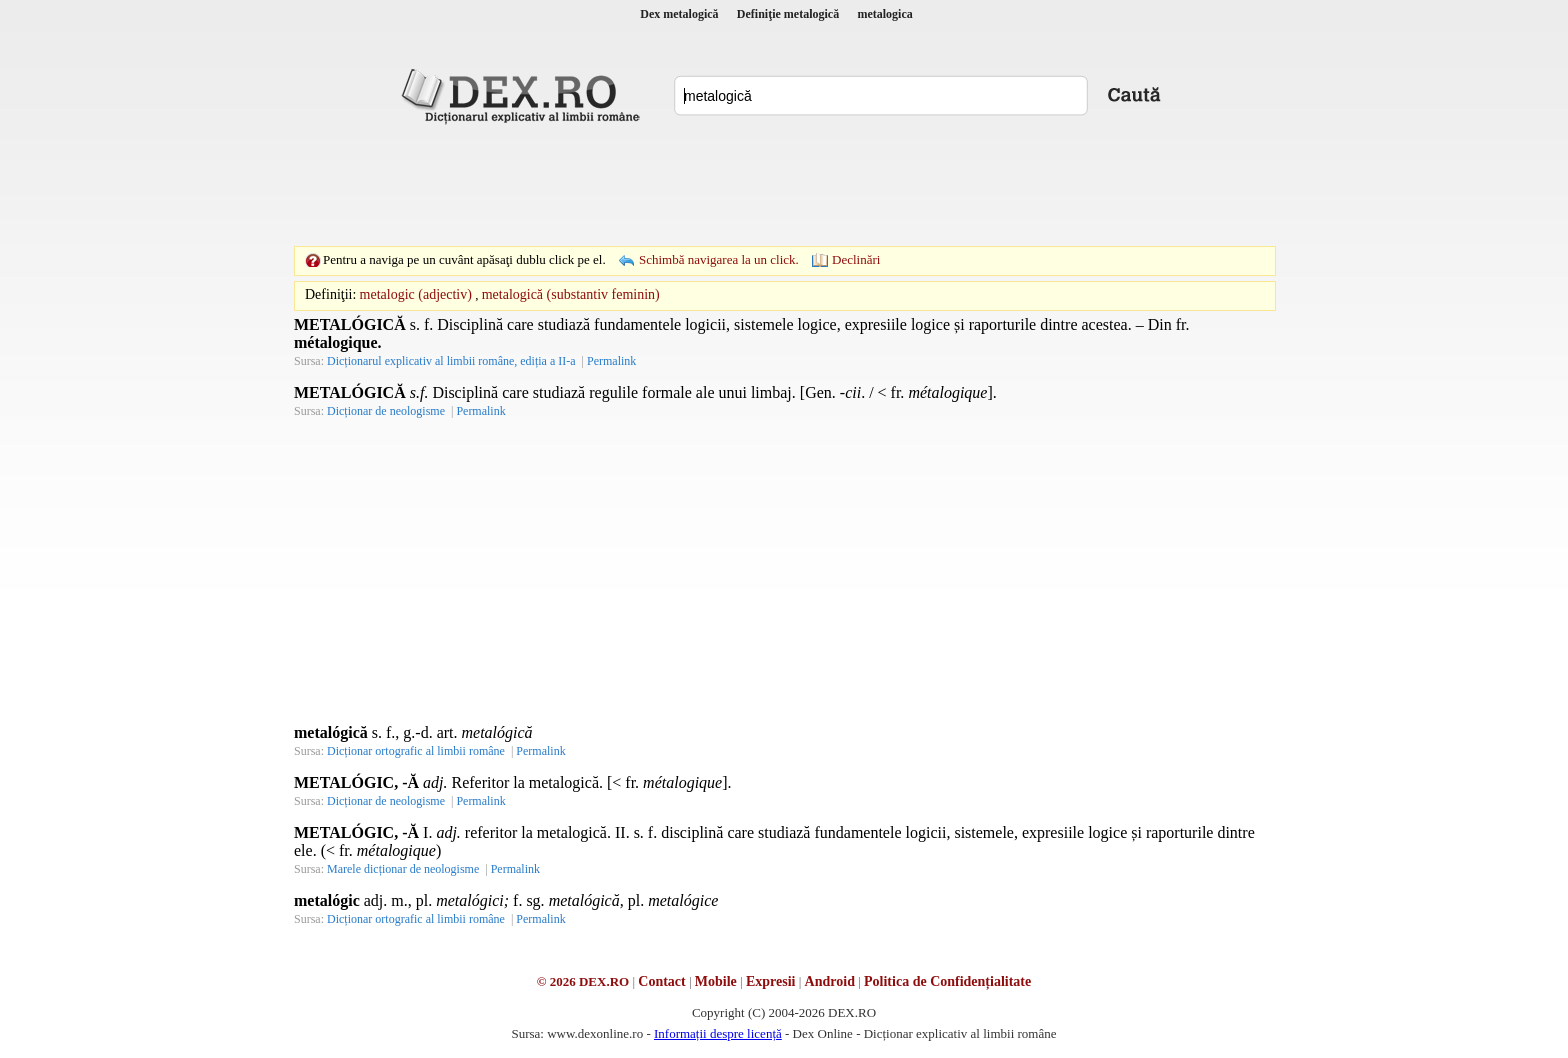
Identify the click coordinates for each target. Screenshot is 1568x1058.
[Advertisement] (784, 185)
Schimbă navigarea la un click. (719, 259)
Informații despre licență (718, 1033)
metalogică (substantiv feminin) (571, 294)
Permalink (611, 361)
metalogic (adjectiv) (416, 294)
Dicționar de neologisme (386, 411)
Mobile (716, 981)
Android (830, 981)
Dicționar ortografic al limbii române (416, 751)
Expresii (771, 981)
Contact (661, 981)
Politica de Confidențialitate (947, 981)
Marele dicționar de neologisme (403, 869)
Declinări (856, 259)
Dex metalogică (679, 14)
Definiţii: (330, 294)
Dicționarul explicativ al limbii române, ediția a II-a (451, 361)
